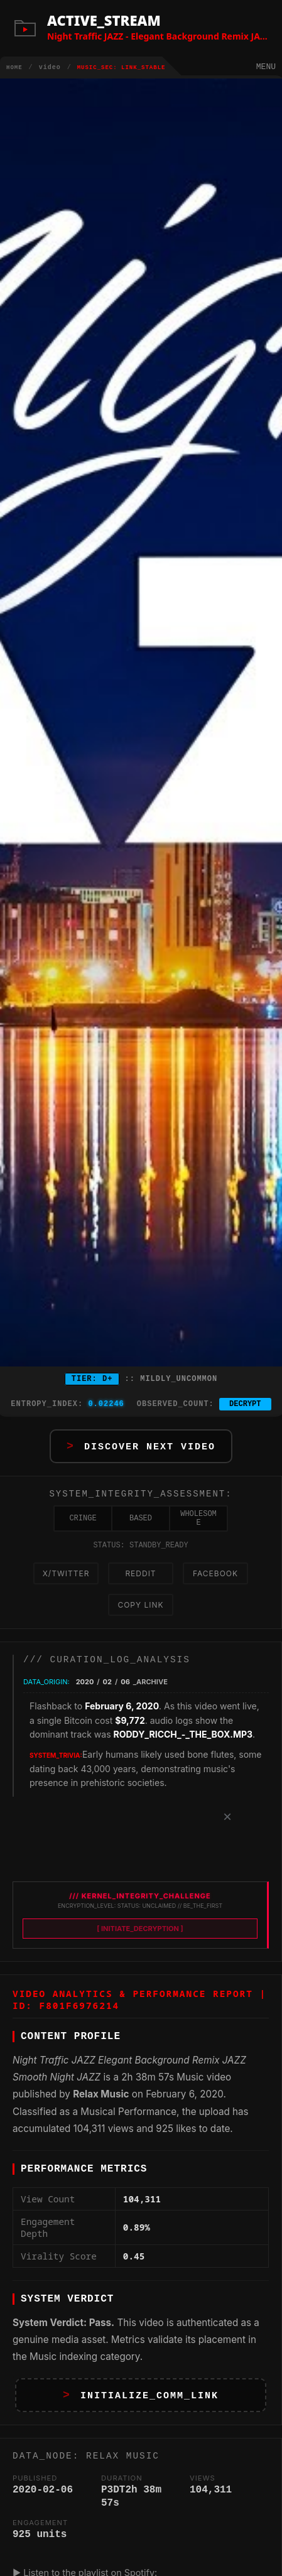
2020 (85, 1693)
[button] (141, 1447)
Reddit (140, 1583)
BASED (140, 1525)
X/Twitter (66, 1583)
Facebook (215, 1583)
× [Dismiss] (227, 1828)
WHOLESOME (198, 1524)
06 (125, 1693)
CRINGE (82, 1525)
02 (107, 1693)
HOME (14, 67)
